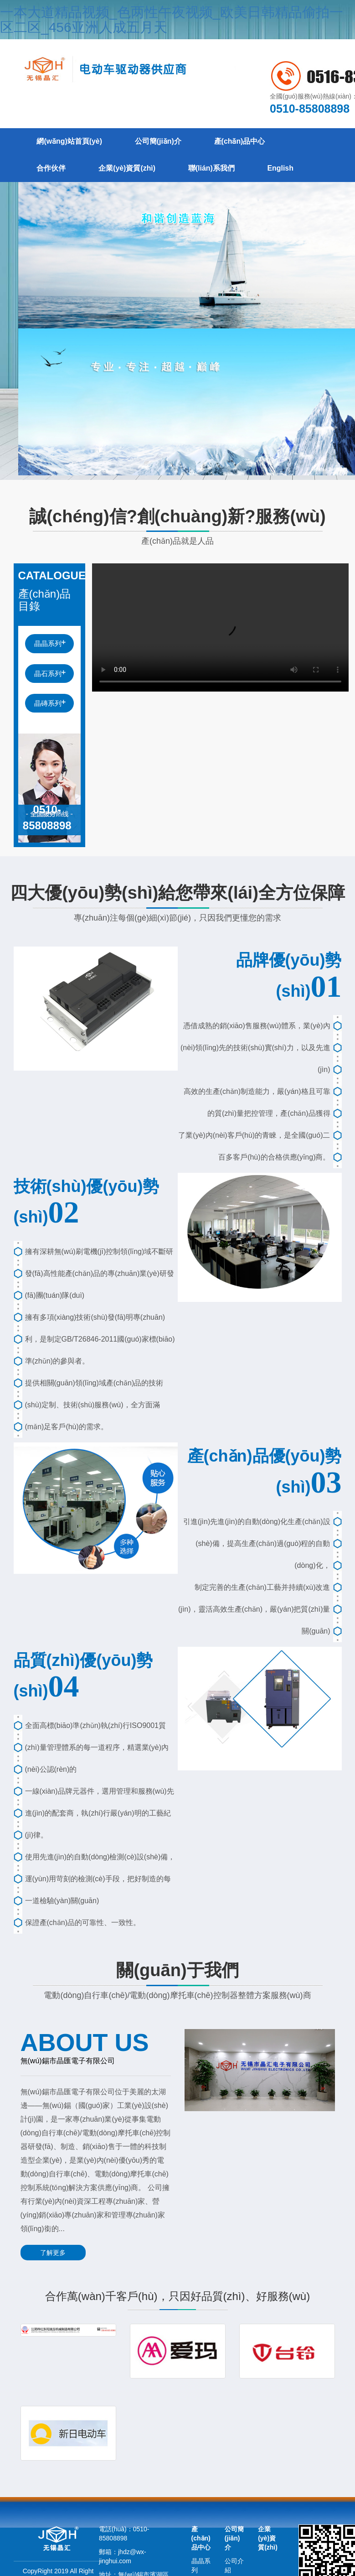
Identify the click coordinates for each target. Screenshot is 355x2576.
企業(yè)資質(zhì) (128, 169)
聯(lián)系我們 (214, 169)
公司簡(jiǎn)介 (160, 142)
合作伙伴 (52, 169)
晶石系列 (48, 674)
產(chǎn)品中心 (242, 142)
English (284, 169)
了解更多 (52, 2253)
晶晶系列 (48, 644)
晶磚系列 (48, 704)
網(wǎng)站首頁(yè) (70, 142)
